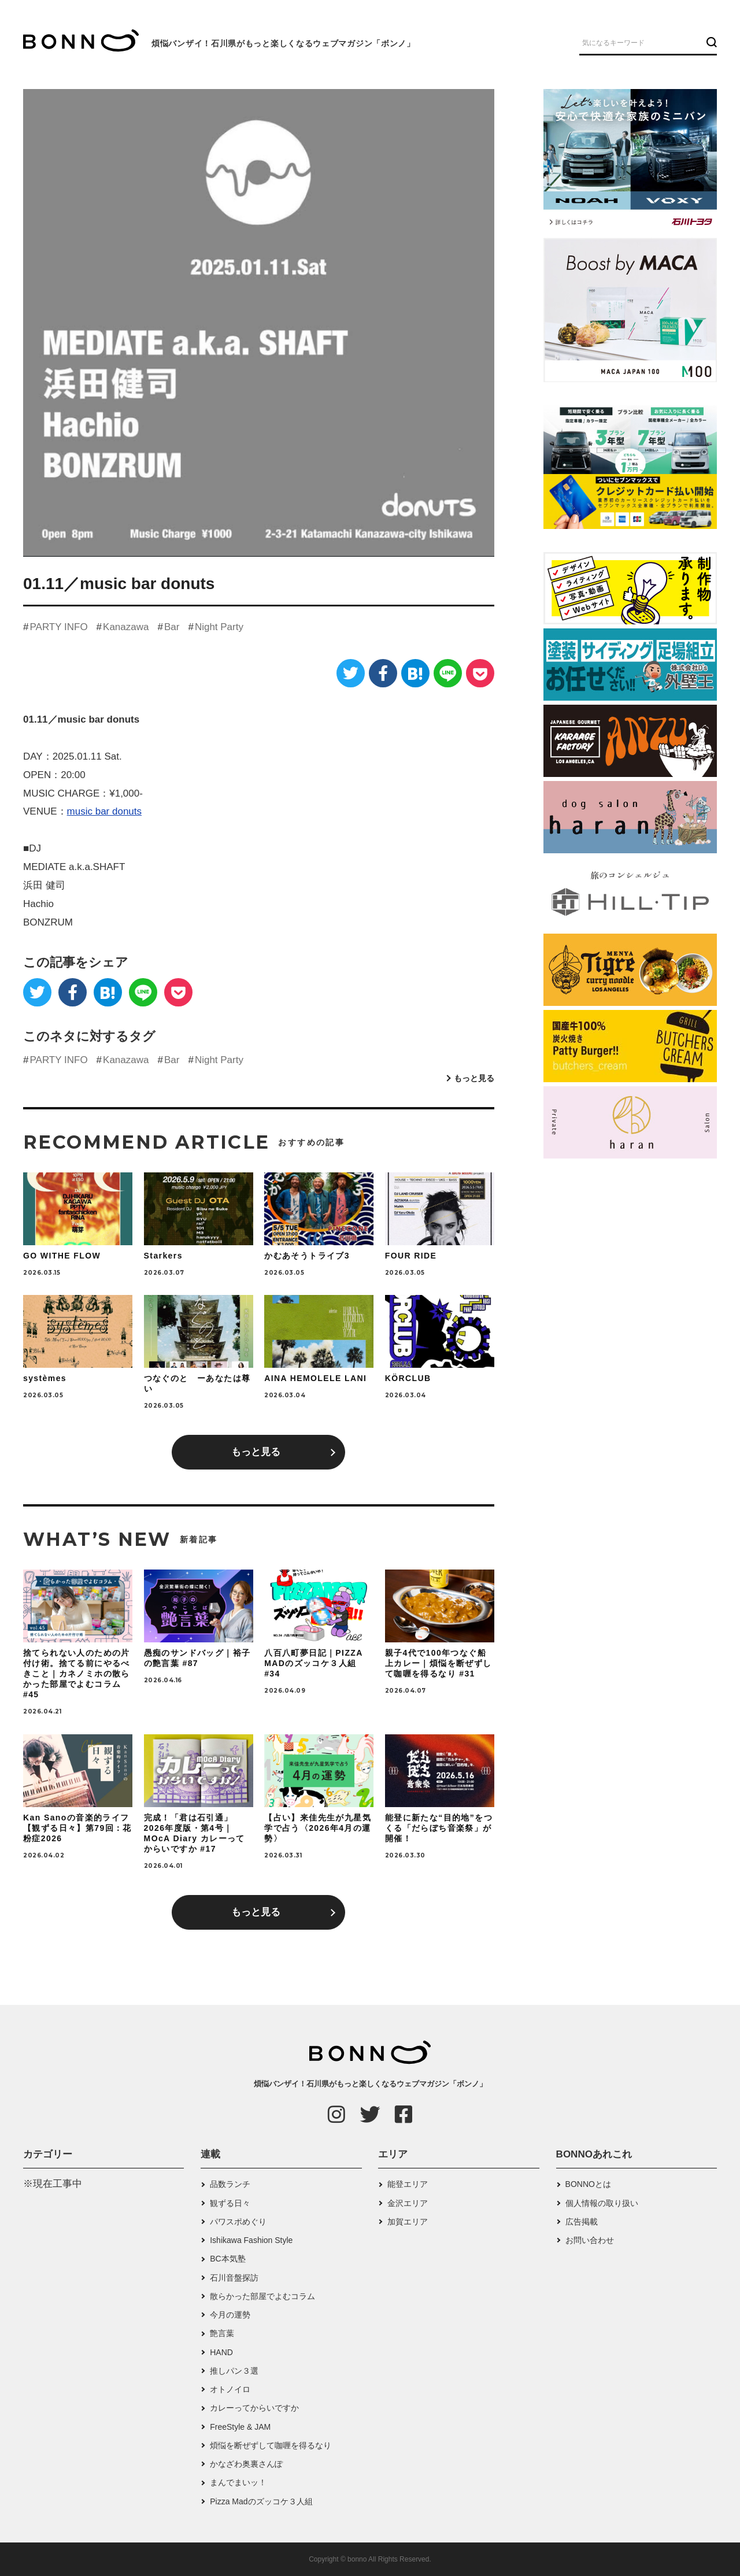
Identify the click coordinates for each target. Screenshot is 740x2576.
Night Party (219, 626)
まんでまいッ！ (238, 2482)
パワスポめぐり (238, 2221)
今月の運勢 (230, 2314)
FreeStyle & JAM (240, 2426)
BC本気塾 (227, 2258)
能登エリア (407, 2184)
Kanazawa (126, 626)
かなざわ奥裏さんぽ (246, 2463)
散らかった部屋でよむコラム (262, 2296)
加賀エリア (407, 2221)
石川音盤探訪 (234, 2277)
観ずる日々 (230, 2203)
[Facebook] (383, 673)
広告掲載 (581, 2221)
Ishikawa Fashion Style (251, 2240)
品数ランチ (230, 2184)
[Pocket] (480, 673)
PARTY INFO (58, 626)
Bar (171, 626)
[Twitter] (350, 673)
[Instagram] (336, 2114)
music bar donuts (104, 811)
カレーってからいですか (254, 2407)
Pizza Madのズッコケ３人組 (261, 2501)
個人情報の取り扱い (601, 2203)
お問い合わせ (589, 2240)
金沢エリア (407, 2203)
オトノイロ (230, 2389)
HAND (221, 2352)
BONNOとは (588, 2184)
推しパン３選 (234, 2370)
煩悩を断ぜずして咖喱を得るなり (270, 2445)
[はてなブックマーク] (415, 673)
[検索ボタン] (710, 42)
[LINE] (448, 673)
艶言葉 (222, 2333)
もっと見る (474, 1078)
